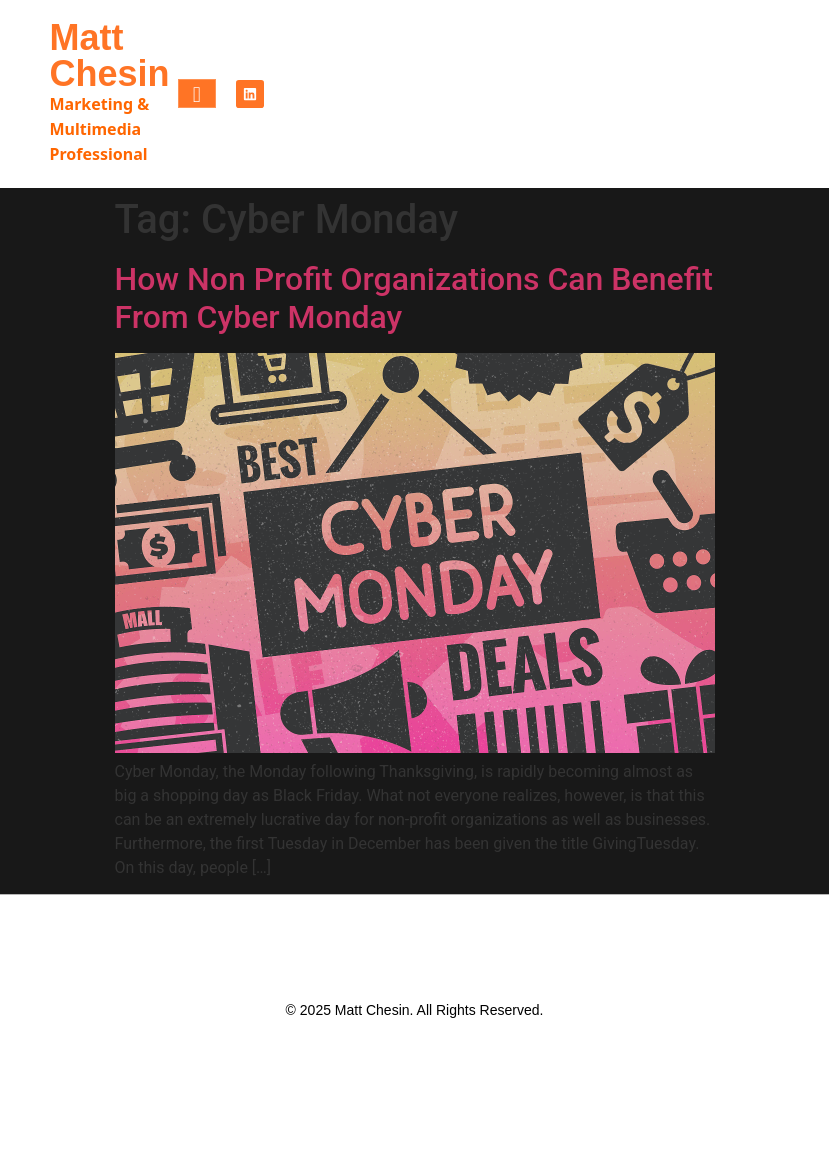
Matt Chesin (110, 55)
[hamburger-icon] (197, 93)
